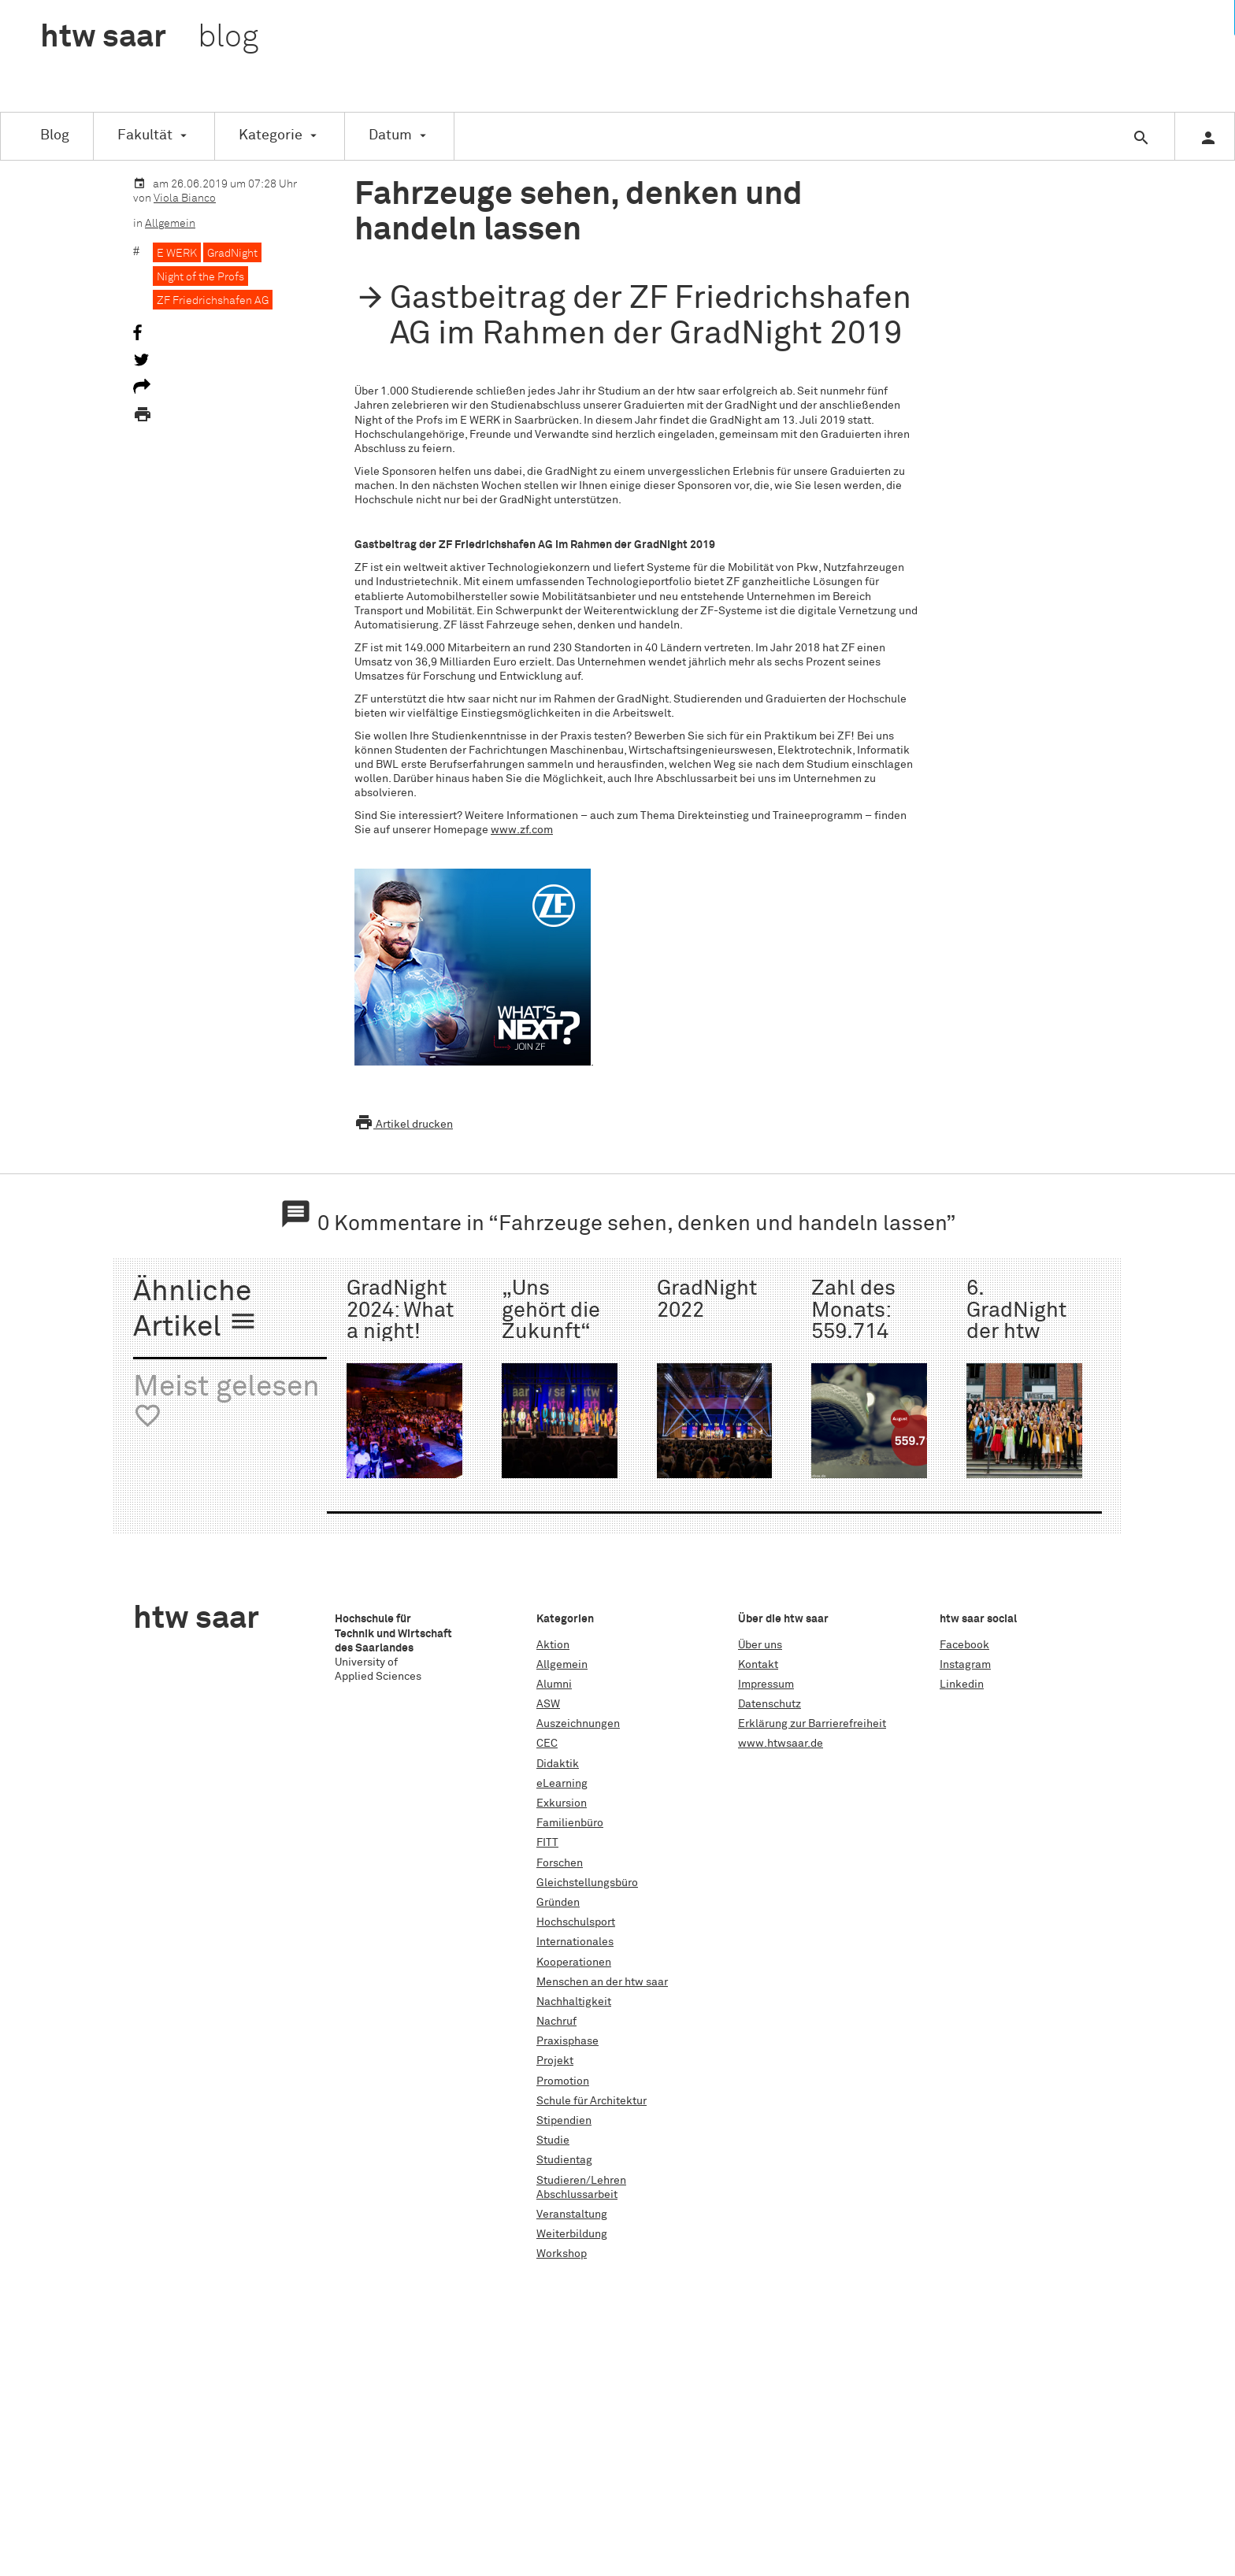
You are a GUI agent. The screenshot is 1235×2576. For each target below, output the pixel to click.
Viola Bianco (185, 198)
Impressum (766, 1684)
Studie (552, 2140)
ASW (548, 1704)
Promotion (562, 2081)
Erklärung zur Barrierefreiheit (812, 1723)
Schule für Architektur (591, 2101)
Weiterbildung (571, 2234)
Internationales (575, 1942)
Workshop (561, 2253)
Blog (54, 135)
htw (149, 38)
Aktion (552, 1645)
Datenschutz (769, 1704)
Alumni (554, 1684)
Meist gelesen (226, 1402)
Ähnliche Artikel (195, 1310)
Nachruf (556, 2021)
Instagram (965, 1664)
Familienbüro (569, 1823)
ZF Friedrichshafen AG (213, 300)
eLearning (562, 1783)
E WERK (177, 253)
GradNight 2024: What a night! (400, 1310)
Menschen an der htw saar (602, 1982)
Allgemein (170, 223)
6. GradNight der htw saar (1016, 1321)
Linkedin (962, 1684)
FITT (547, 1842)
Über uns (760, 1645)
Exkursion (561, 1803)
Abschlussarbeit (577, 2194)
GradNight (232, 253)
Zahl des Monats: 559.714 (853, 1310)
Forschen (559, 1863)
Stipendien (564, 2120)
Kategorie (270, 135)
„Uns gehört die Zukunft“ (551, 1310)
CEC (547, 1743)
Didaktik (557, 1764)
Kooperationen (573, 1962)
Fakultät (144, 135)
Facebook (964, 1645)
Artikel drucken (403, 1124)
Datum (390, 135)
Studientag (564, 2160)
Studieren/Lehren (581, 2180)
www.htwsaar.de (780, 1743)
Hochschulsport (575, 1922)
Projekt (554, 2060)
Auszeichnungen (578, 1723)
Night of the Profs (200, 277)
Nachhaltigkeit (573, 2001)
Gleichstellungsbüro (587, 1882)
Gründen (558, 1902)
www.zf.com (522, 830)
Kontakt (758, 1664)
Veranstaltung (571, 2214)
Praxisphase (567, 2041)
